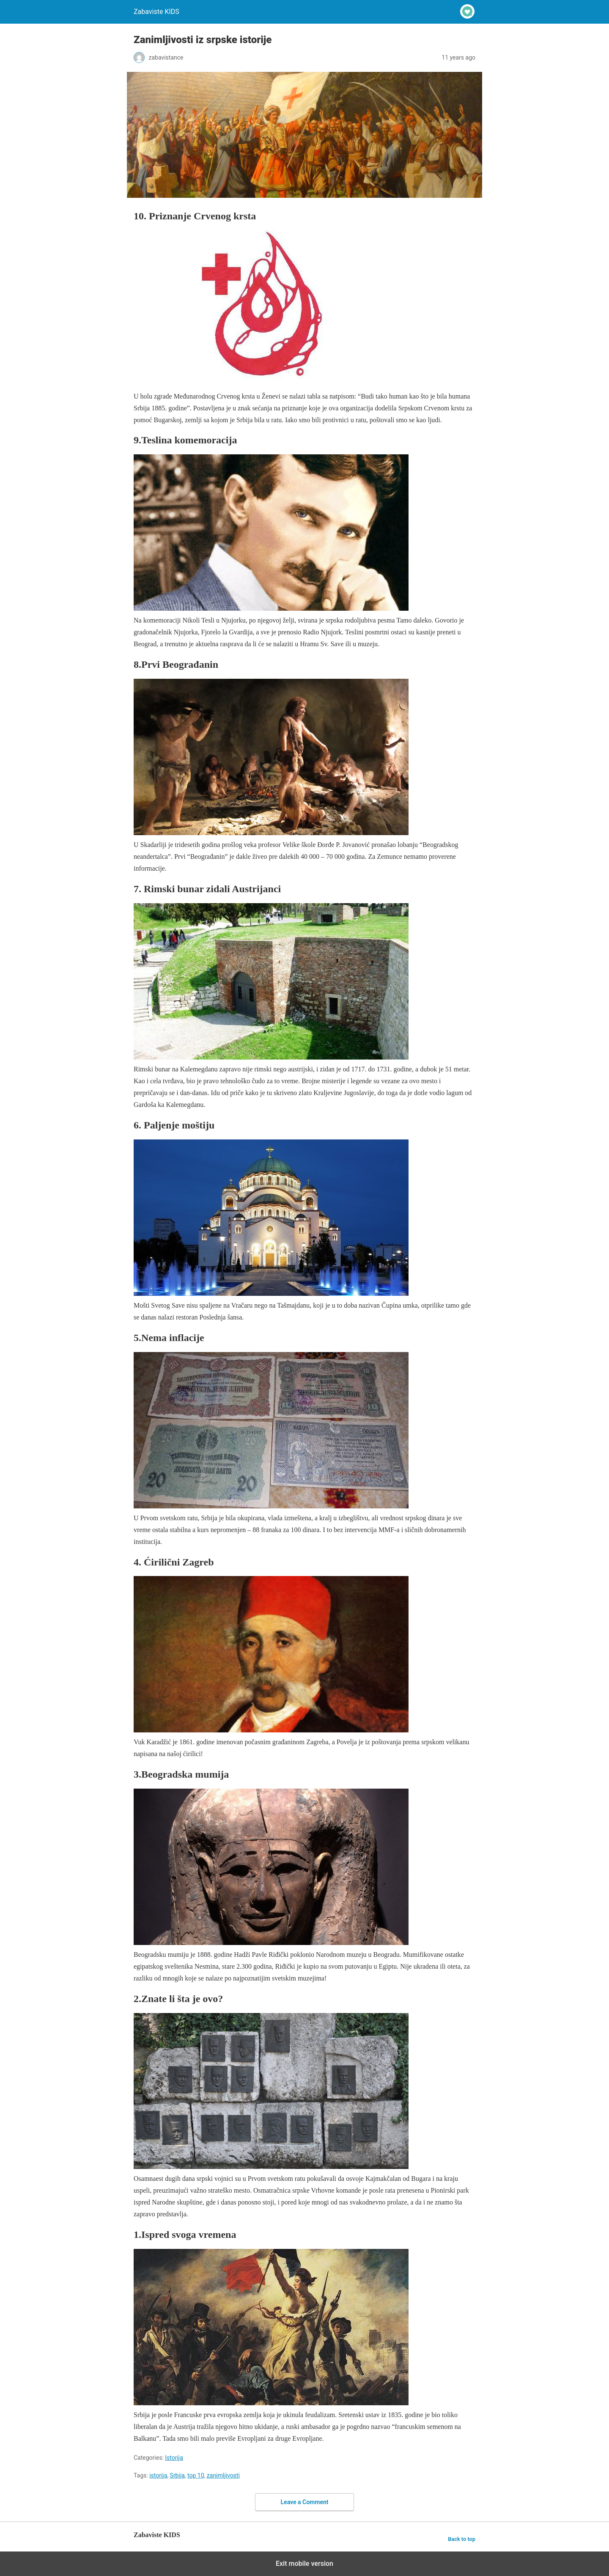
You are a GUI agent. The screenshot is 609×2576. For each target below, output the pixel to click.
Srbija (177, 2475)
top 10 (195, 2475)
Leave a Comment (305, 2502)
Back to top (461, 2539)
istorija (158, 2475)
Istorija (174, 2457)
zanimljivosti (223, 2475)
